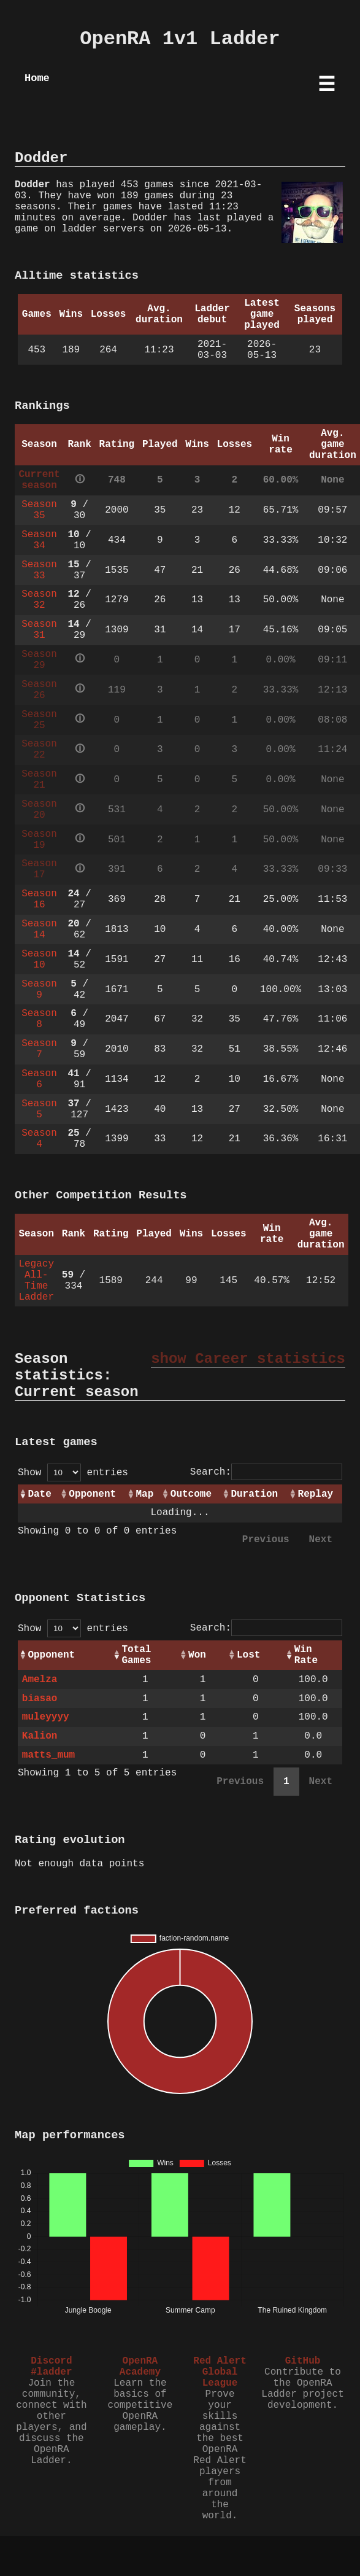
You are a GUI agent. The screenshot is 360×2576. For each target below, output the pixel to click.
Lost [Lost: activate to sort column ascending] (248, 1655)
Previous (265, 1539)
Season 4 (39, 1139)
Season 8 (39, 1019)
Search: (266, 1472)
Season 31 (39, 630)
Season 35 (39, 510)
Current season (38, 480)
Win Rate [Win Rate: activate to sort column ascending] (306, 1655)
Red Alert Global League (219, 2372)
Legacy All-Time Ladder (36, 1281)
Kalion (40, 1736)
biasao (40, 1698)
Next (320, 1539)
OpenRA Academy (140, 2367)
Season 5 (39, 1109)
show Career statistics (248, 1359)
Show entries (73, 1472)
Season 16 (39, 899)
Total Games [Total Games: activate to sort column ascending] (136, 1655)
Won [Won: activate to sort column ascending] (197, 1655)
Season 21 (39, 780)
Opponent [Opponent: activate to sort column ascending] (92, 1494)
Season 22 (39, 750)
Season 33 (39, 570)
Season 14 (39, 929)
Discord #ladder (51, 2367)
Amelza (40, 1679)
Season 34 (39, 540)
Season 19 (39, 840)
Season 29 (39, 660)
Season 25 (39, 720)
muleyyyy (45, 1717)
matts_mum (48, 1755)
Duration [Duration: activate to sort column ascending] (254, 1494)
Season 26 (39, 690)
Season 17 (39, 869)
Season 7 (39, 1049)
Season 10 (39, 960)
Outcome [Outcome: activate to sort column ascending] (191, 1494)
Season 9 (39, 990)
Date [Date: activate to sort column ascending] (39, 1494)
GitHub (303, 2361)
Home (37, 78)
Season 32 (39, 600)
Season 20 (39, 810)
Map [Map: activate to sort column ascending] (144, 1494)
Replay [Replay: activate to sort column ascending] (316, 1494)
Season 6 (39, 1079)
